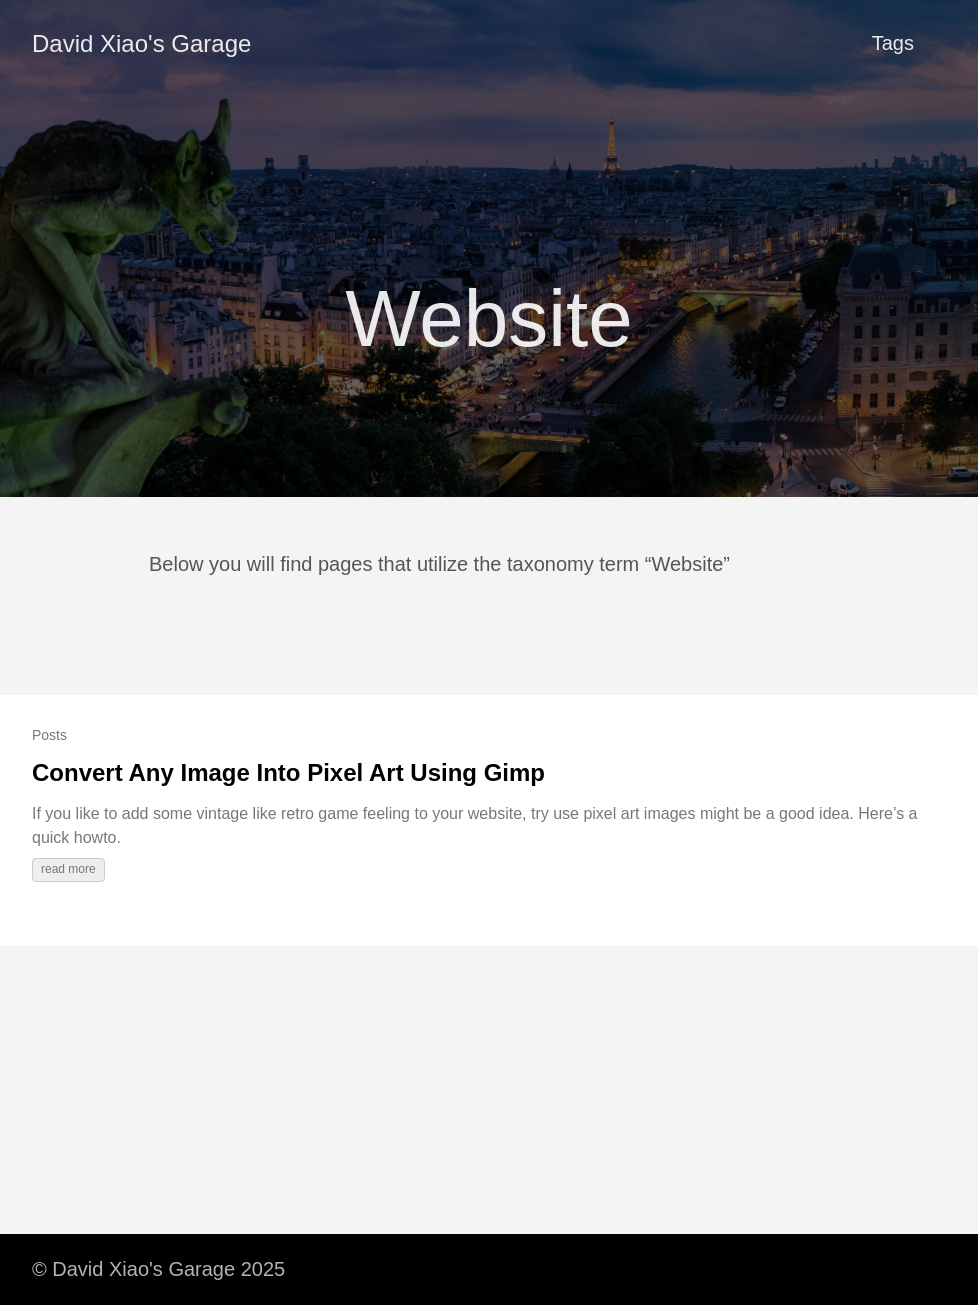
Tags (893, 43)
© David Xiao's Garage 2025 (158, 1269)
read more (68, 869)
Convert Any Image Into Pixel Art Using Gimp (288, 772)
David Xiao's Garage (141, 43)
